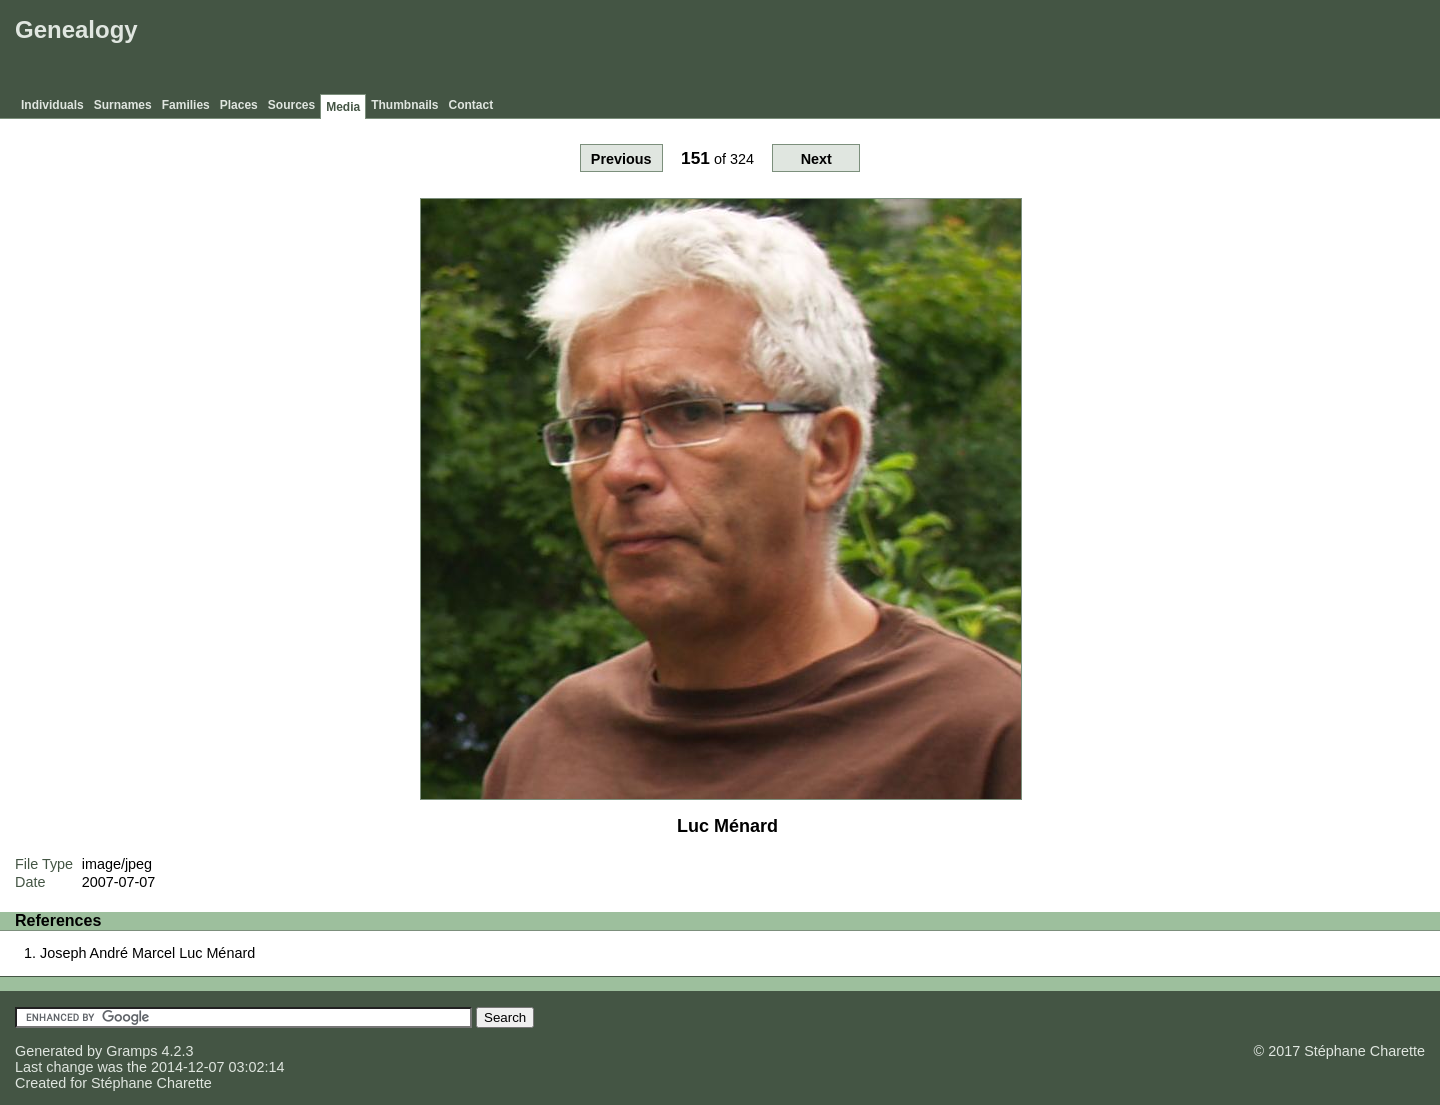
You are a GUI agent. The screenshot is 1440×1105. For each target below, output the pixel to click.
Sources (291, 105)
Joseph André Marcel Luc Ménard (147, 953)
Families (186, 105)
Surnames (123, 105)
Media (343, 107)
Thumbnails (404, 105)
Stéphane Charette (151, 1083)
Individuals (52, 105)
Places (239, 105)
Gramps (131, 1051)
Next (816, 159)
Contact (471, 105)
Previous (621, 159)
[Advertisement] (1071, 50)
